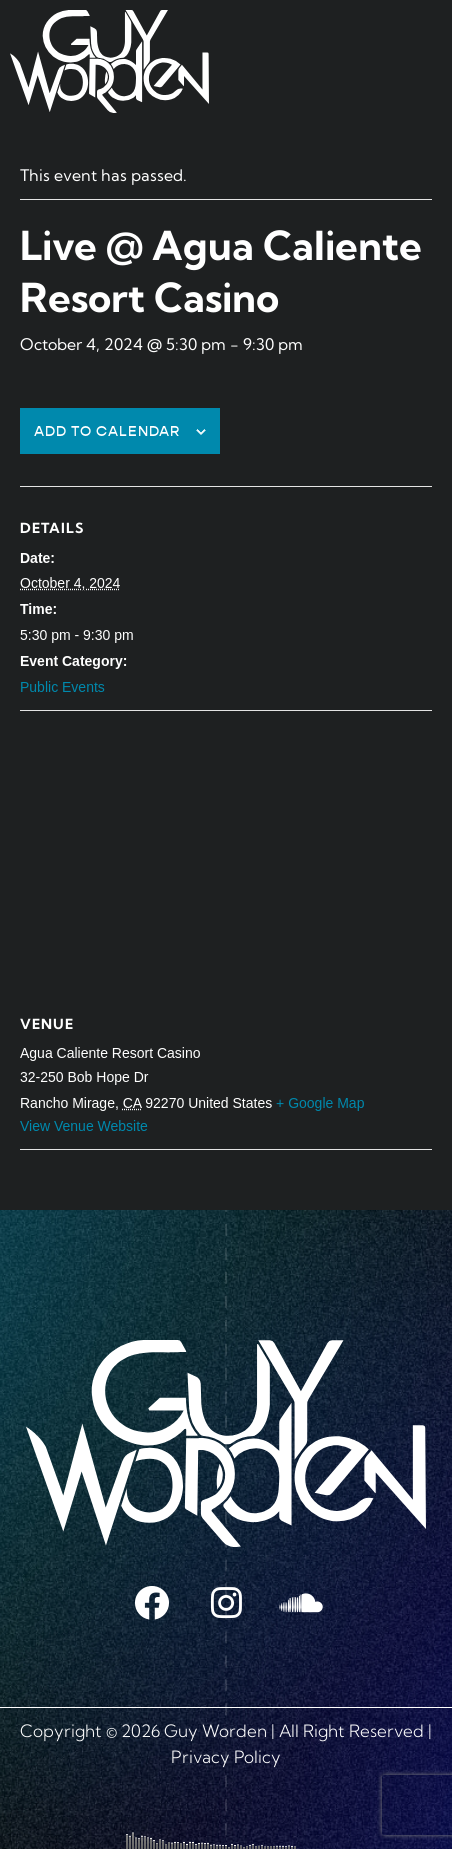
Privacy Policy (226, 1756)
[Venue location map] (226, 855)
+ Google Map (320, 1103)
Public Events (62, 687)
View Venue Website (84, 1126)
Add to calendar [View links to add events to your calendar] (107, 431)
